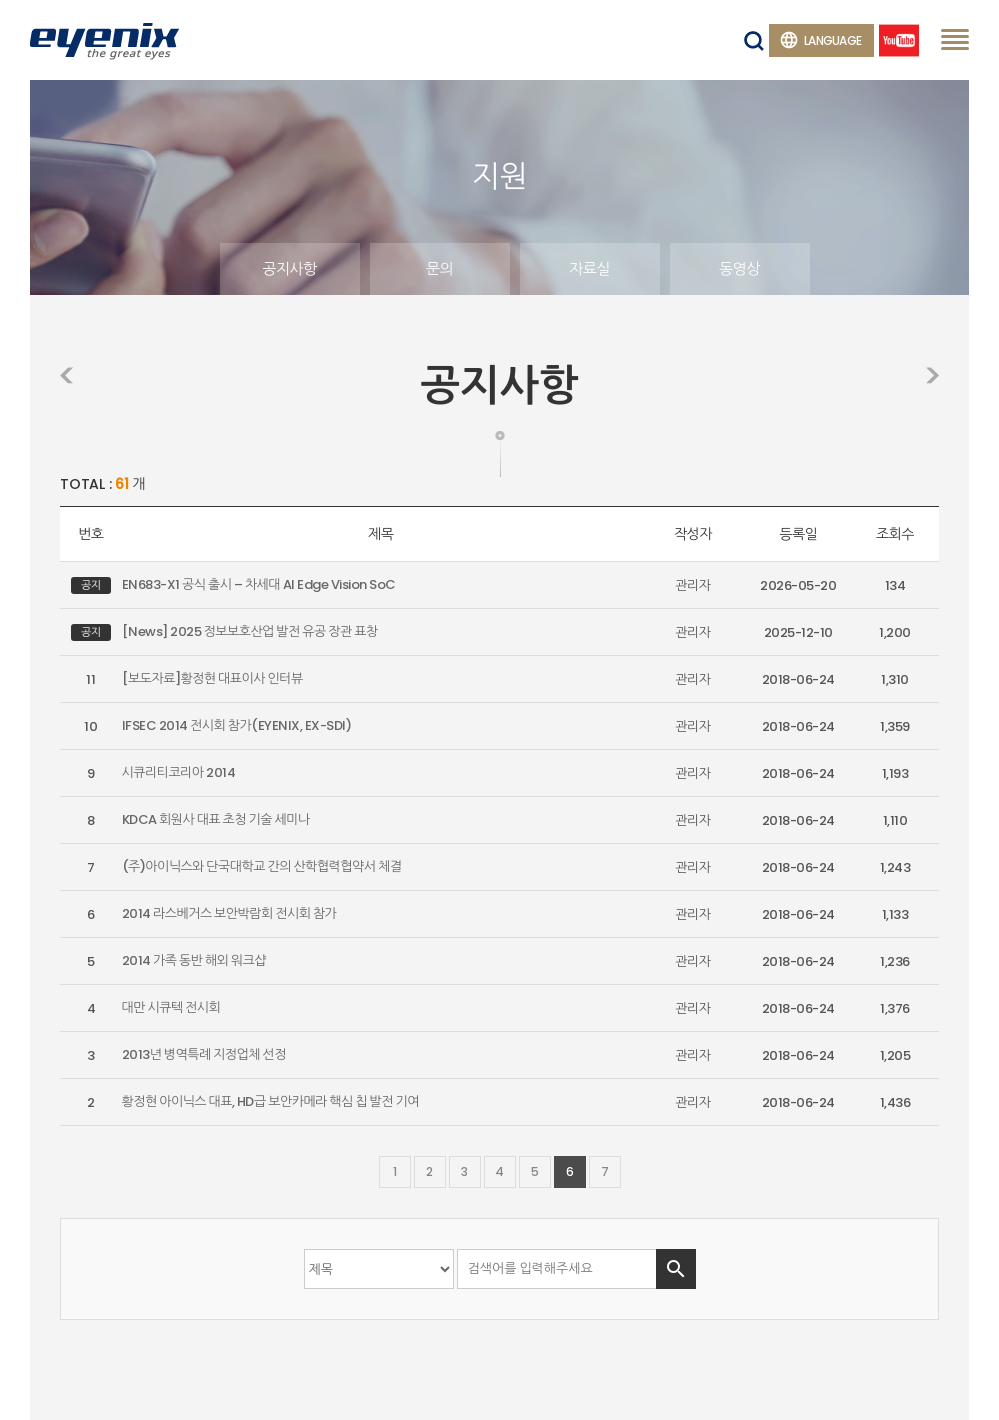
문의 (439, 268)
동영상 (739, 268)
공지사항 (289, 268)
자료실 (589, 268)
